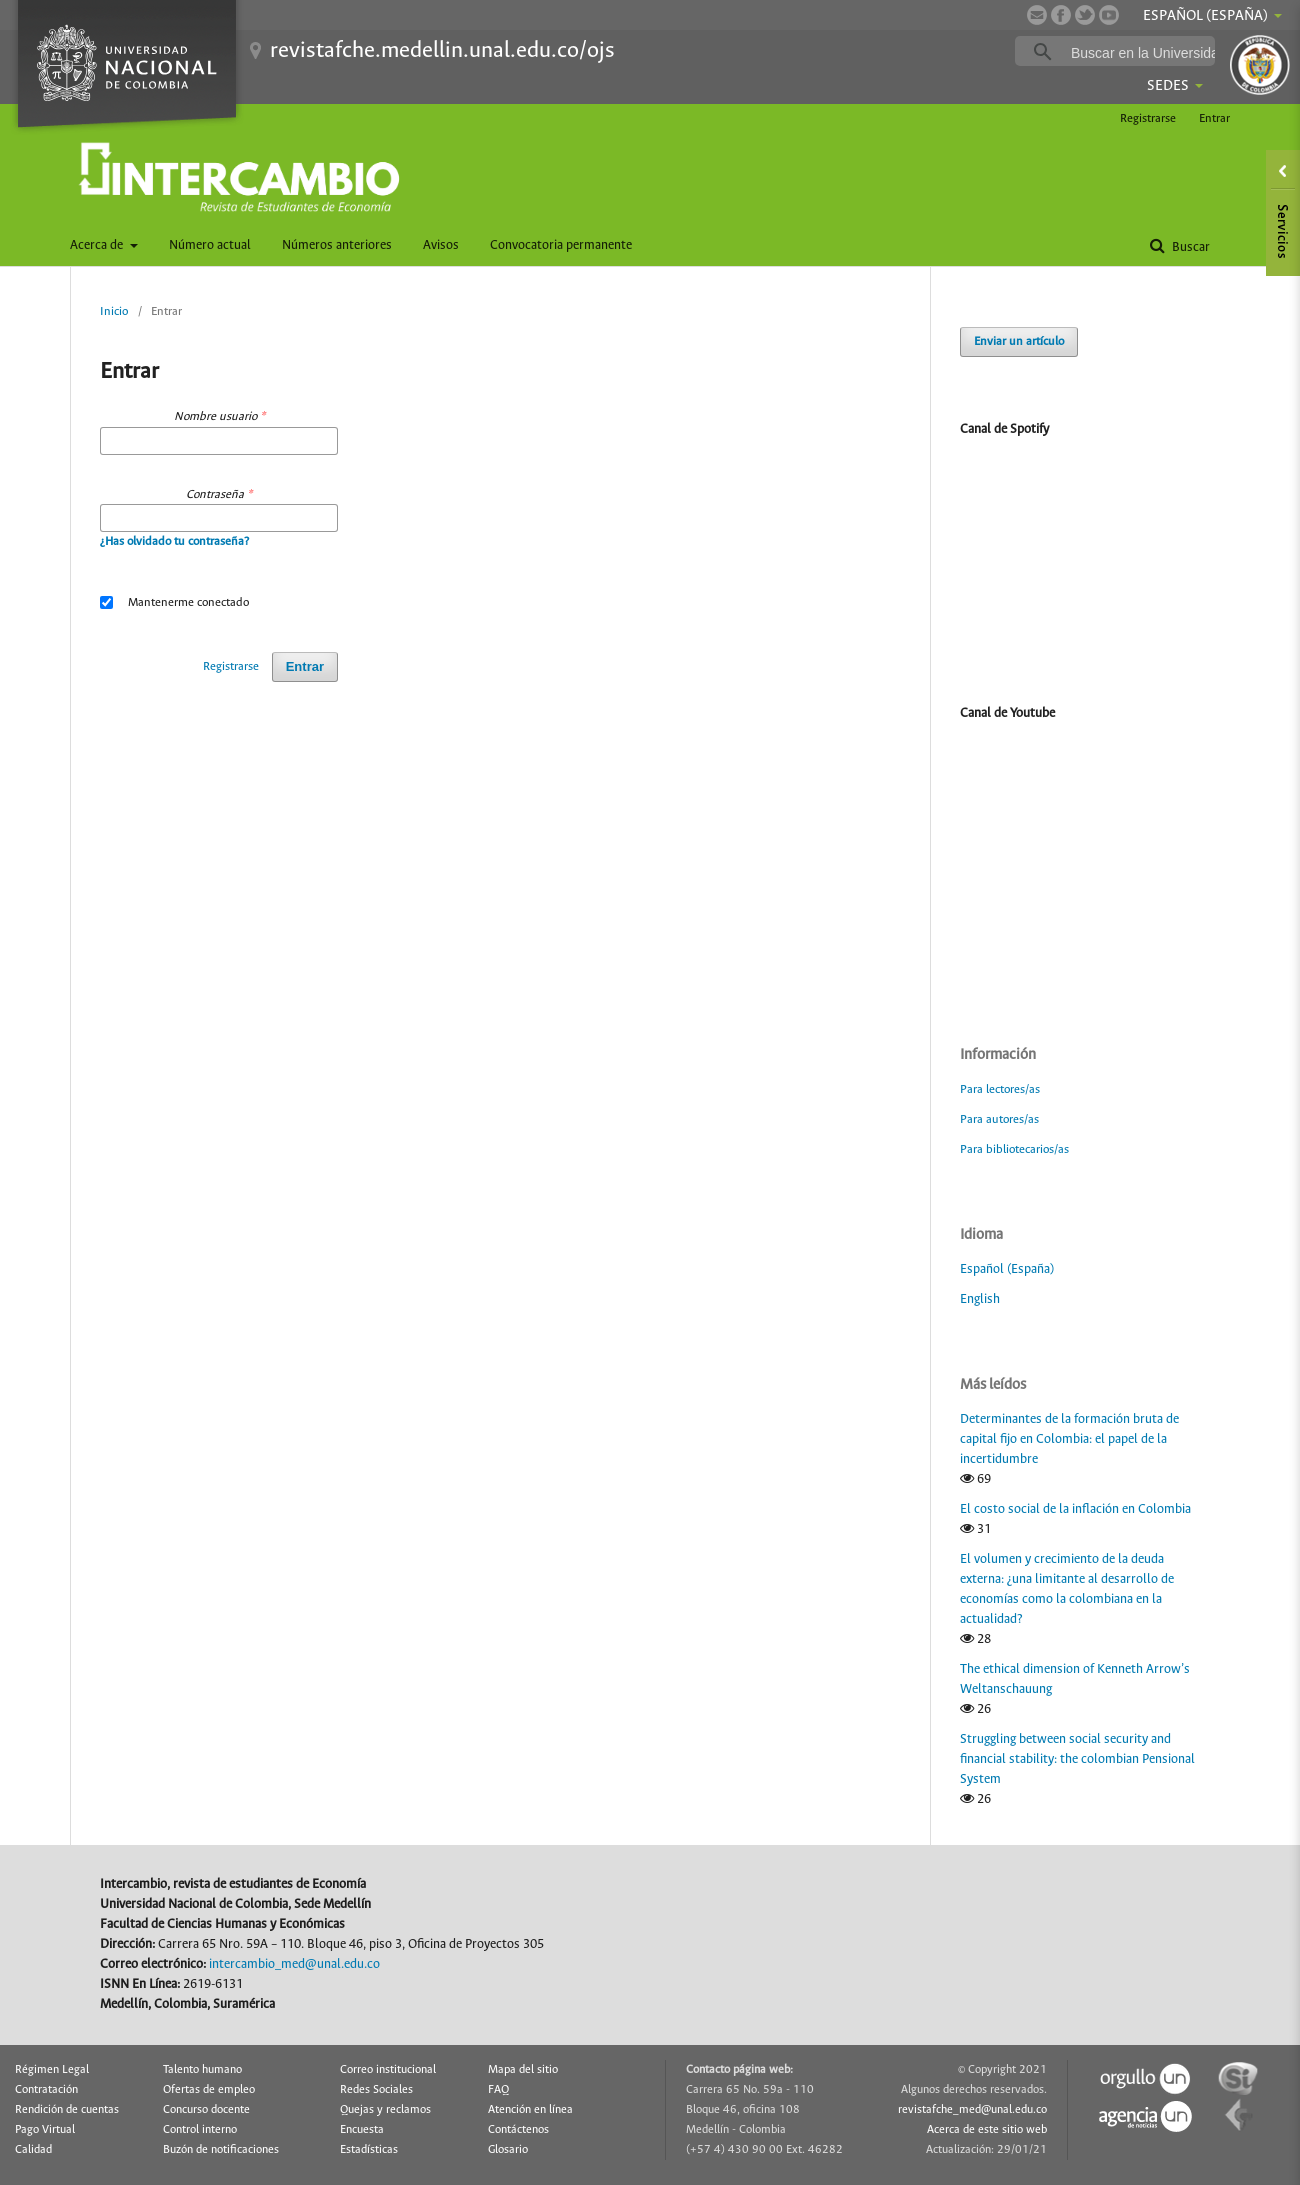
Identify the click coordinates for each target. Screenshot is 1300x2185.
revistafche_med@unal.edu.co (972, 2110)
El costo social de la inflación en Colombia (1075, 1509)
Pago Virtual (45, 2130)
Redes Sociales (376, 2090)
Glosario (508, 2150)
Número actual (210, 245)
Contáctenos (518, 2130)
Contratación (46, 2090)
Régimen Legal (52, 2070)
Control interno (200, 2130)
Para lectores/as (1000, 1089)
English (980, 1299)
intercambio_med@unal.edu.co (294, 1964)
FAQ (498, 2090)
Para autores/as (999, 1119)
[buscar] (1146, 52)
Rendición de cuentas (67, 2110)
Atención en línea (530, 2110)
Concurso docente (206, 2110)
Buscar (1189, 247)
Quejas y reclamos (385, 2110)
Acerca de (98, 245)
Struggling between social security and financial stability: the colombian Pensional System (1077, 1759)
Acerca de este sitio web (987, 2130)
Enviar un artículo (1019, 341)
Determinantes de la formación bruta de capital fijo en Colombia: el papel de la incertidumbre (1069, 1439)
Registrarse (1148, 118)
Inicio (114, 311)
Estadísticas (369, 2150)
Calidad (33, 2150)
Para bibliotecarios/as (1014, 1149)
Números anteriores (337, 245)
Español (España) (1007, 1269)
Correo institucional (388, 2070)
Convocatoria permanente (561, 245)
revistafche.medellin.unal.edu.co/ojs (442, 51)
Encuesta (362, 2130)
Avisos (441, 245)
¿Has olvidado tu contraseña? (174, 541)
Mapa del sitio (523, 2070)
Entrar (1214, 118)
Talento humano (202, 2070)
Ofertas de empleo (209, 2090)
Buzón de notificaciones (221, 2150)
